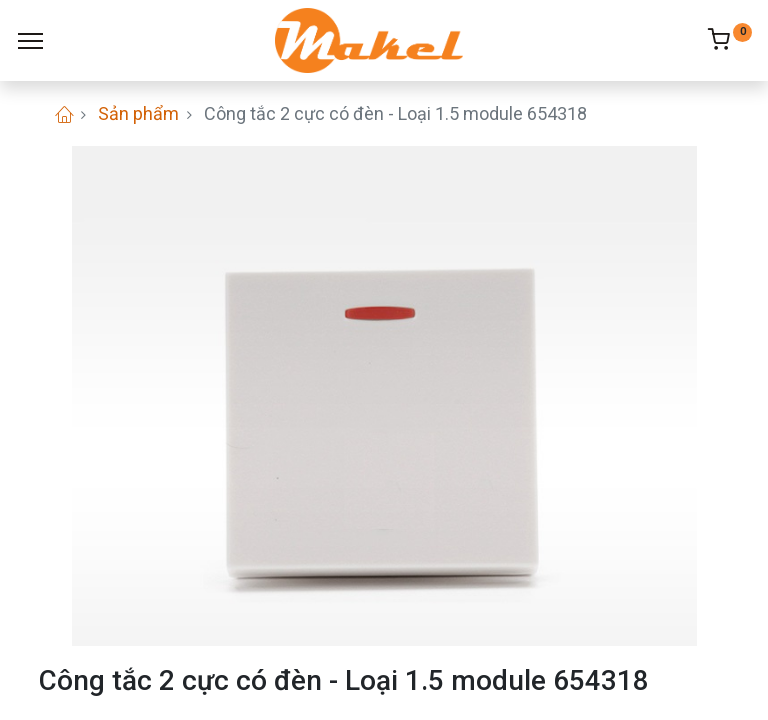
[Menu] (30, 41)
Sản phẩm (138, 113)
